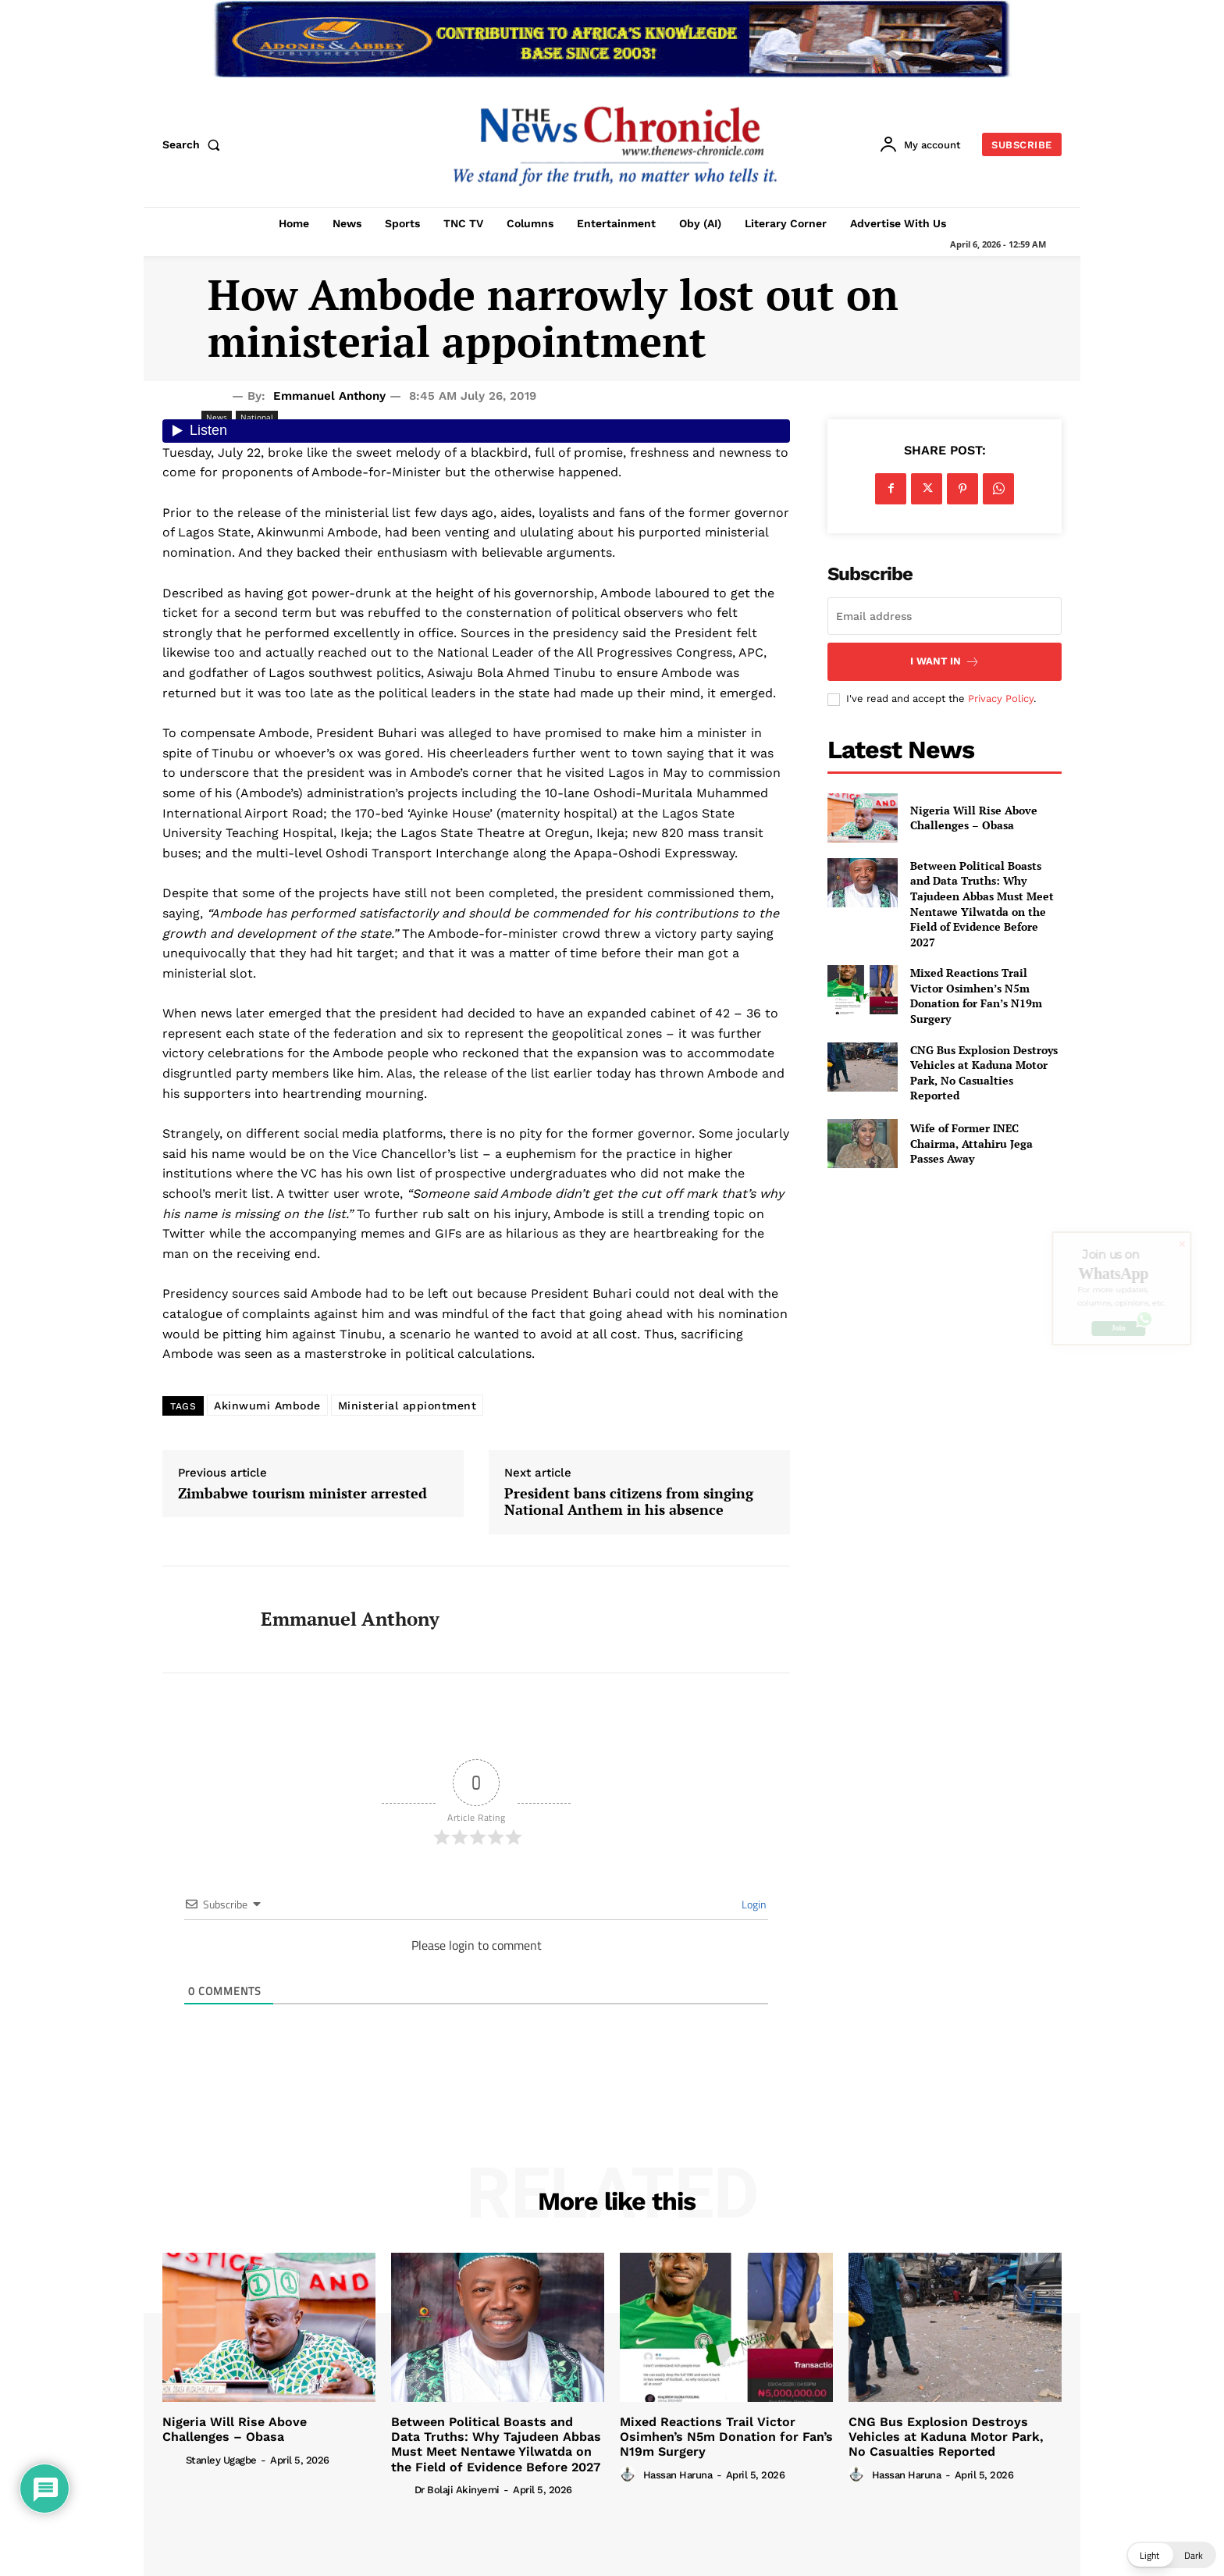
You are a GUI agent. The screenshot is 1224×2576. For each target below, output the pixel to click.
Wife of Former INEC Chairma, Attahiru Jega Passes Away (971, 1143)
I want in (945, 661)
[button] (194, 144)
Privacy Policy (1001, 698)
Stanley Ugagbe (221, 2460)
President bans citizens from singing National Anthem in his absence (628, 1502)
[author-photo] (172, 2458)
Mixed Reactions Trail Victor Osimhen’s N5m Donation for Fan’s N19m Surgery (976, 995)
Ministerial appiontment (407, 1405)
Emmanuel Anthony (329, 396)
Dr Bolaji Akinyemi (457, 2490)
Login (753, 1904)
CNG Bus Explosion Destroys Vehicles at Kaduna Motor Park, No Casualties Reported (984, 1072)
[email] (944, 616)
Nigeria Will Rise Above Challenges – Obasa (973, 818)
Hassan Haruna (678, 2475)
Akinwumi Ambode (267, 1405)
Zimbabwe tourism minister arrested (302, 1493)
